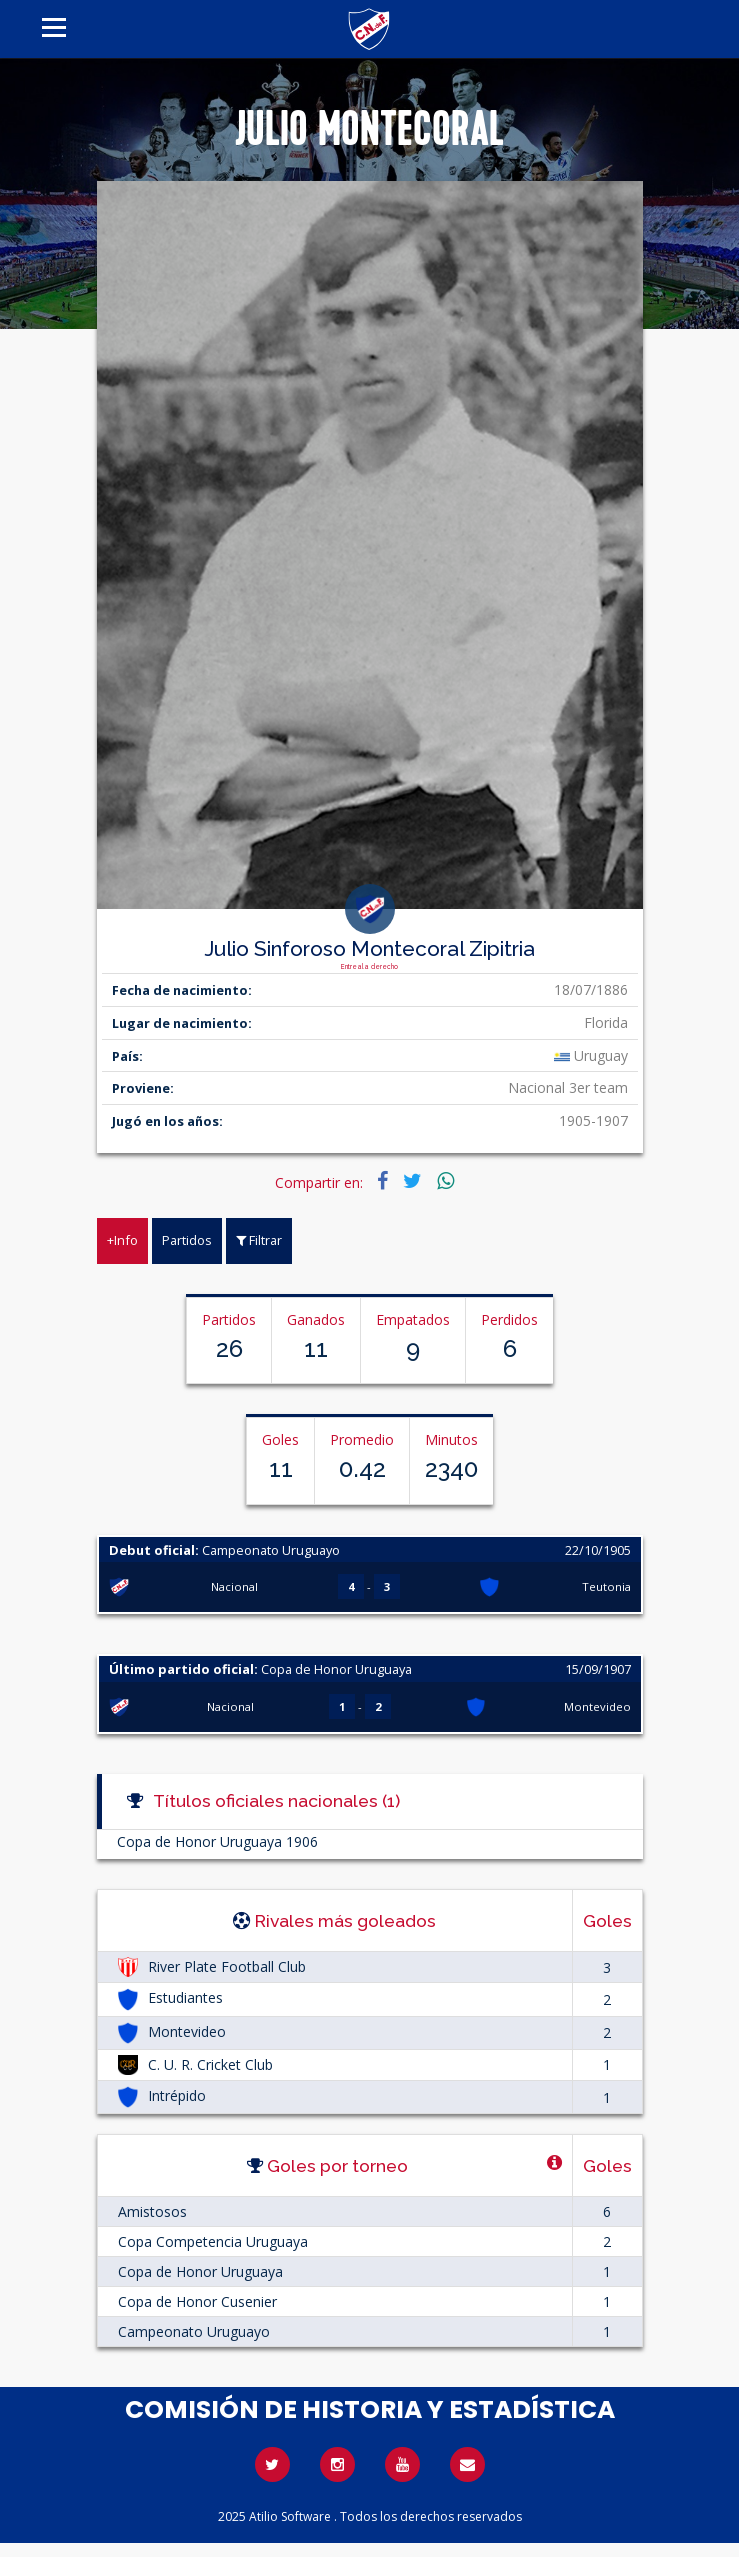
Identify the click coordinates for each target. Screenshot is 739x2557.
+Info (122, 1240)
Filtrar (259, 1240)
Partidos (187, 1240)
